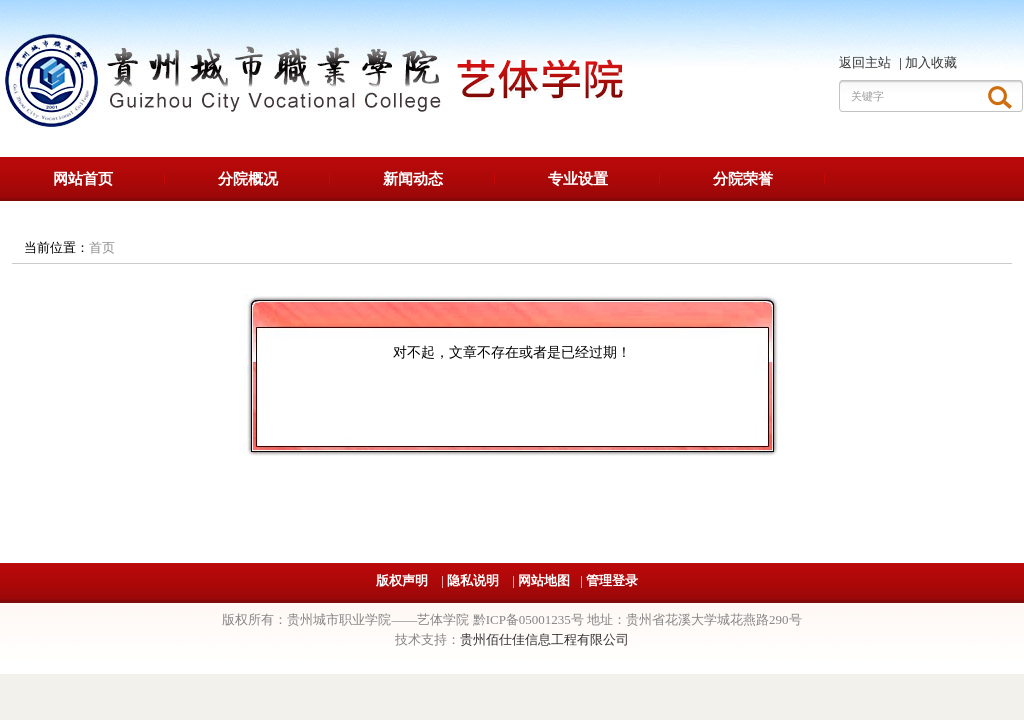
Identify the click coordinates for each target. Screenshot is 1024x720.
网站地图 (544, 580)
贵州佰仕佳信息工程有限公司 (544, 639)
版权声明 (403, 580)
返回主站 (866, 62)
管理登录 (612, 580)
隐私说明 (474, 580)
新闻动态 (413, 179)
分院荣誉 (743, 179)
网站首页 (83, 179)
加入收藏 (931, 62)
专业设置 (578, 179)
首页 (102, 247)
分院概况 (248, 179)
